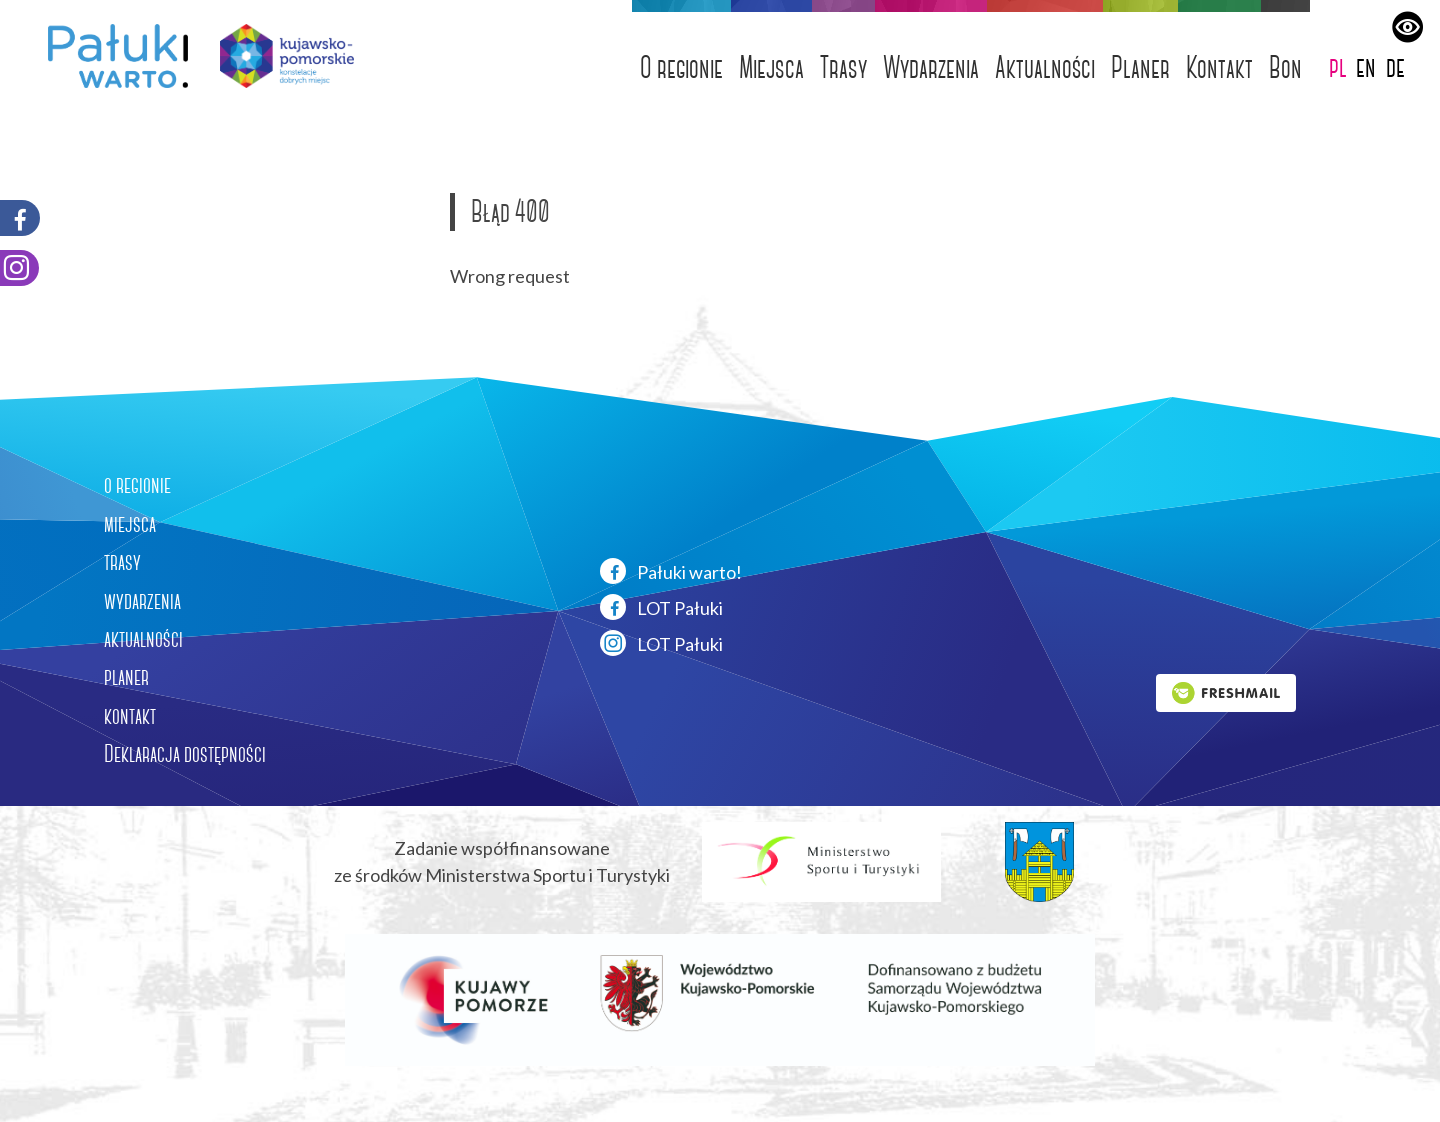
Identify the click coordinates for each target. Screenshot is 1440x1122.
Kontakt (1219, 67)
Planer (1140, 67)
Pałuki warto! (671, 571)
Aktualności (1045, 67)
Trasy (843, 67)
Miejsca (771, 67)
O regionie (681, 67)
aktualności (143, 639)
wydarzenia (142, 601)
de (1395, 66)
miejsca (130, 524)
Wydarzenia (931, 67)
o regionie (137, 485)
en (1366, 66)
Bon (1285, 67)
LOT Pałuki (661, 607)
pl (1338, 66)
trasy (122, 562)
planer (126, 677)
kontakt (130, 716)
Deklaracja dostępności (185, 754)
